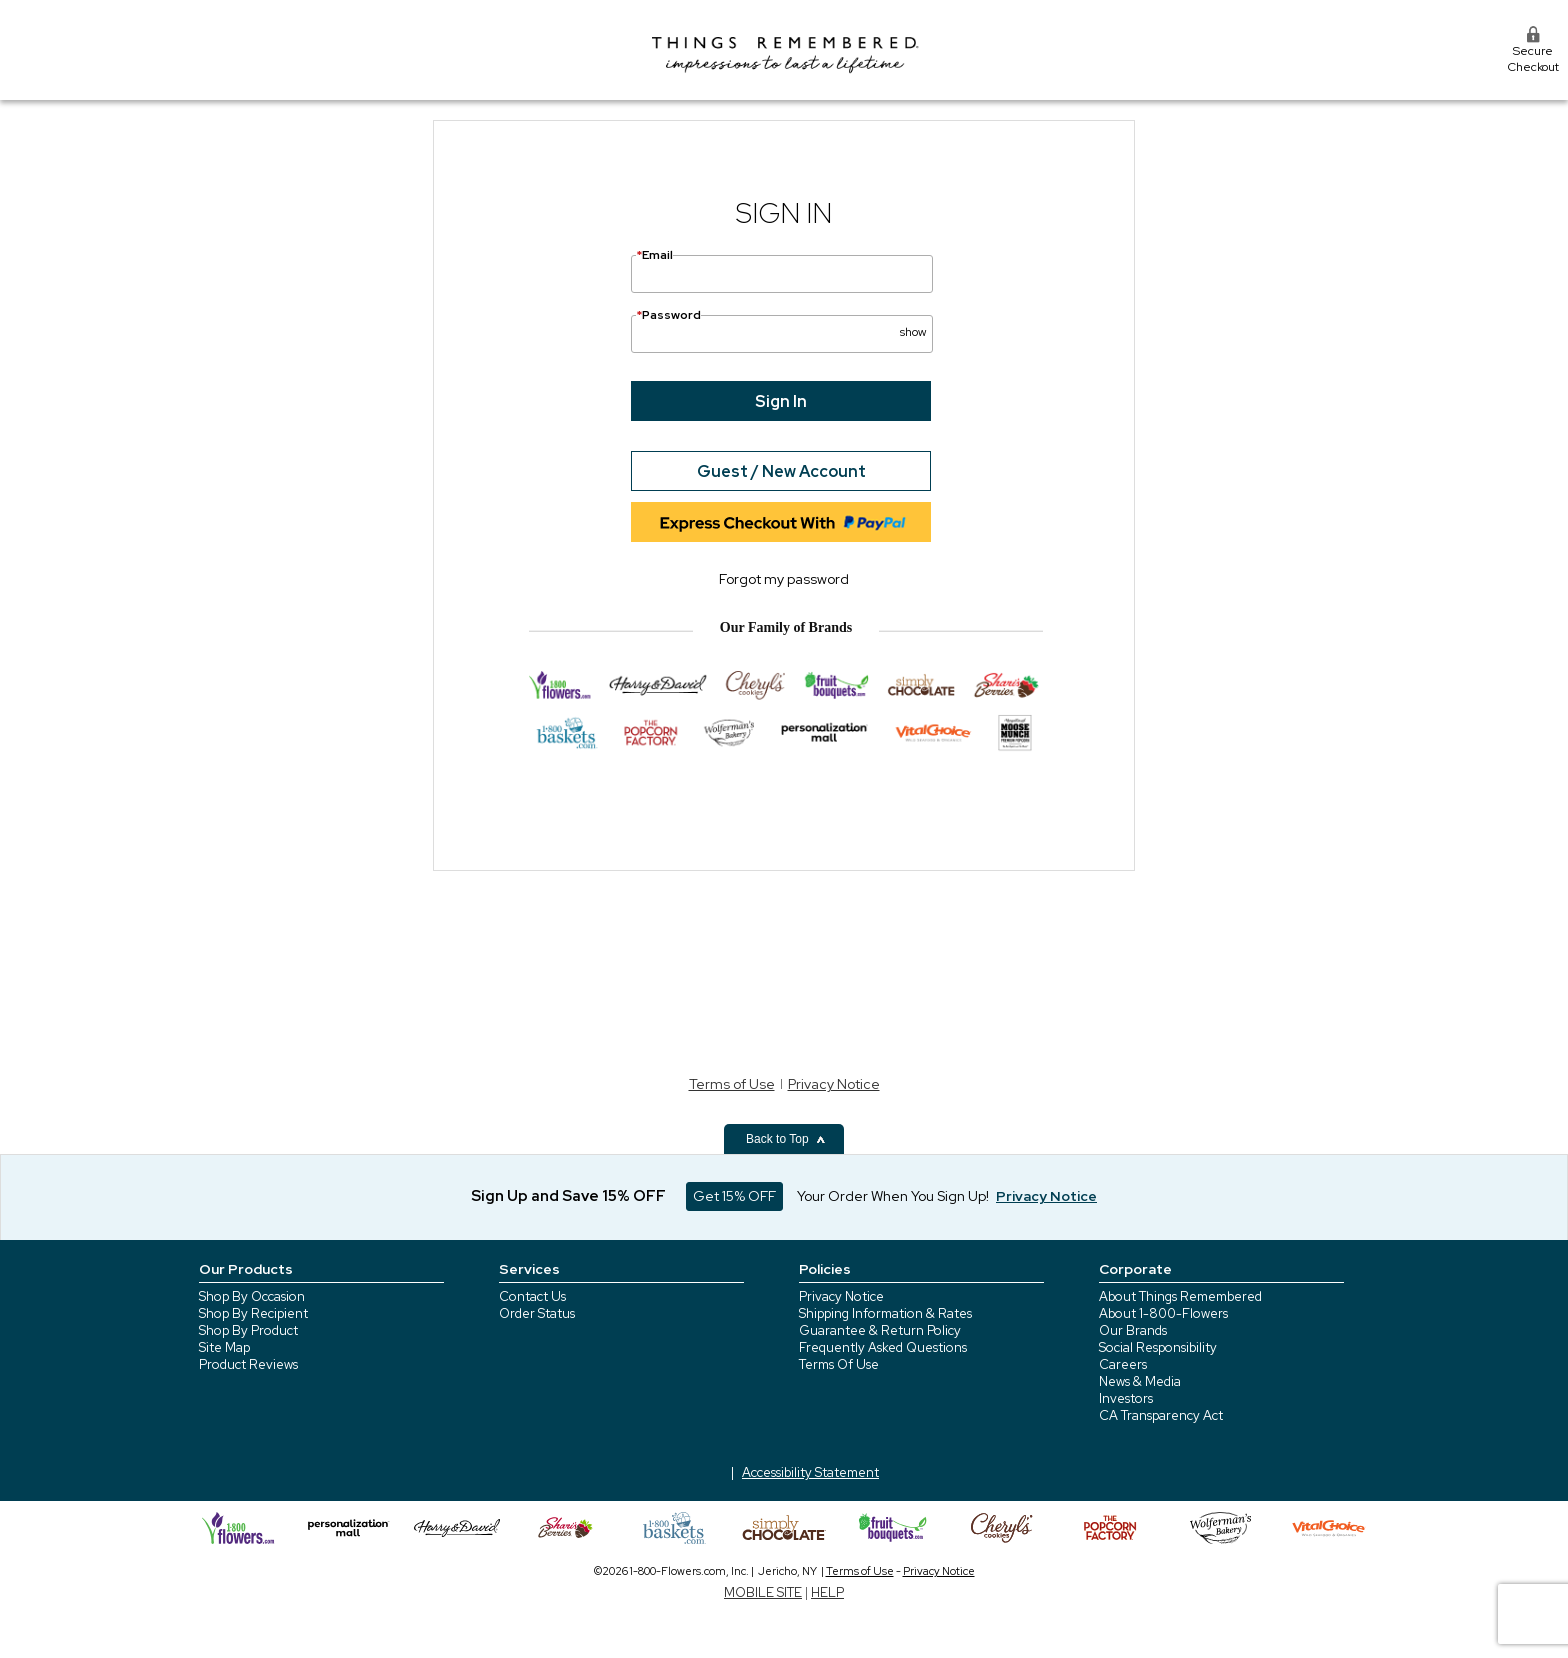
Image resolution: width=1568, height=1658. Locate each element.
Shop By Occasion (252, 1296)
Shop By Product (248, 1330)
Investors (1126, 1398)
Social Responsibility (1158, 1347)
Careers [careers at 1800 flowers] (1123, 1364)
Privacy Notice (834, 1084)
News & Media (1140, 1381)
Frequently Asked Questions (883, 1347)
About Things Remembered (1180, 1296)
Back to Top (786, 1139)
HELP (827, 1592)
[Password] (782, 334)
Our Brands (1133, 1330)
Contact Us (532, 1296)
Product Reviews (248, 1364)
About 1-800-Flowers (1163, 1313)
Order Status (537, 1313)
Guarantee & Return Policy (880, 1330)
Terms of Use (732, 1084)
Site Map (224, 1347)
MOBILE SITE (763, 1592)
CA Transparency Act (1161, 1415)
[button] (913, 324)
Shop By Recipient (253, 1313)
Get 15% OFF (734, 1196)
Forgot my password (784, 579)
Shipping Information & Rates (885, 1313)
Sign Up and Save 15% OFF (568, 1196)
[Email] (782, 274)
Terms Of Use (839, 1364)
